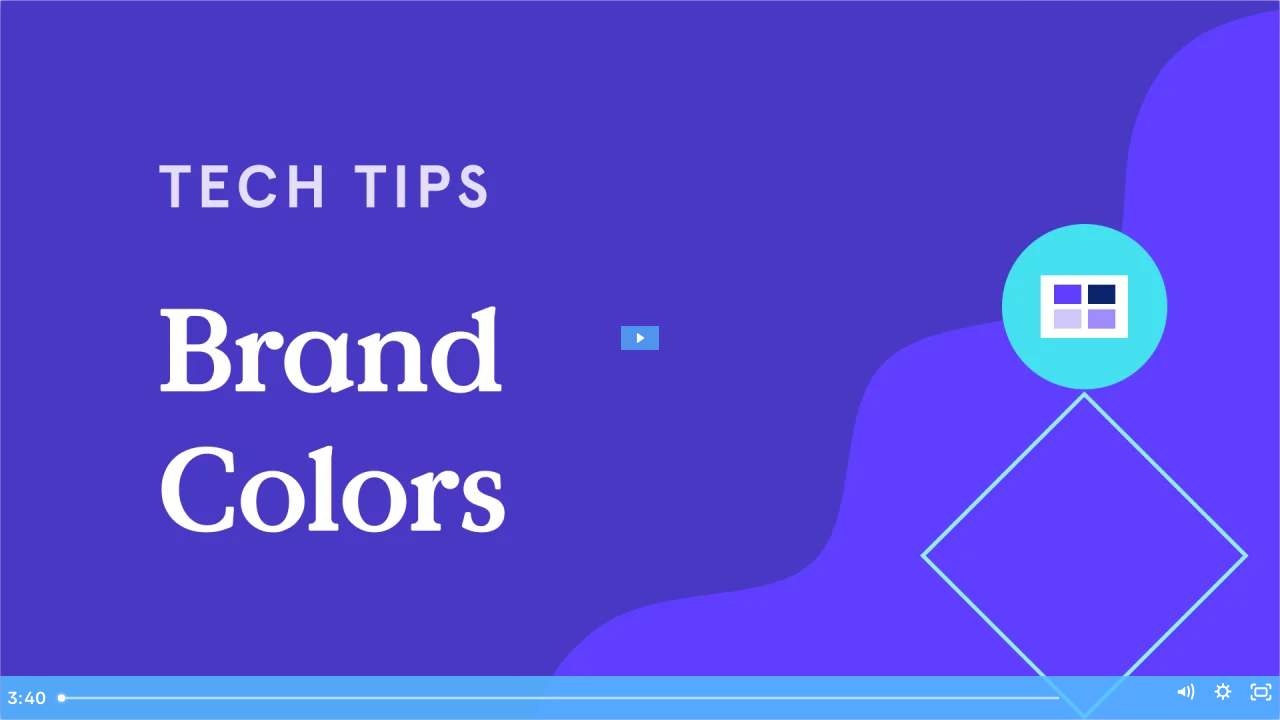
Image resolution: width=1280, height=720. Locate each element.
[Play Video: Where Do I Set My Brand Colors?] (640, 338)
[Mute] (1150, 698)
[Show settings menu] (1202, 698)
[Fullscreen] (1254, 698)
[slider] (612, 698)
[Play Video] (26, 698)
